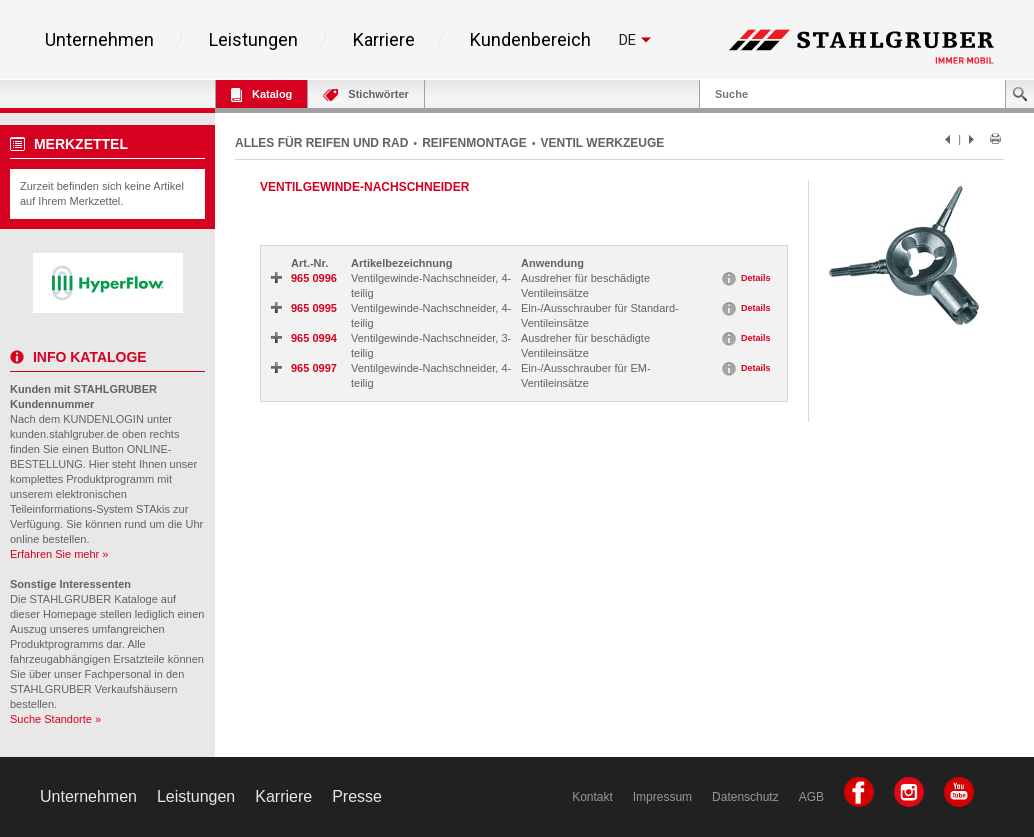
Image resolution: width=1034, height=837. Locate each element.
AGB (811, 797)
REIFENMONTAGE (474, 143)
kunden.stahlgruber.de (64, 434)
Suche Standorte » (55, 719)
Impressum (662, 797)
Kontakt (592, 797)
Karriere (384, 40)
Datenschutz (745, 797)
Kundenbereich (530, 40)
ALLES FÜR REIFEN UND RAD (321, 143)
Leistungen (253, 40)
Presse (357, 796)
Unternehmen (99, 40)
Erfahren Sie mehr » (59, 554)
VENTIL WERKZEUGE (603, 143)
